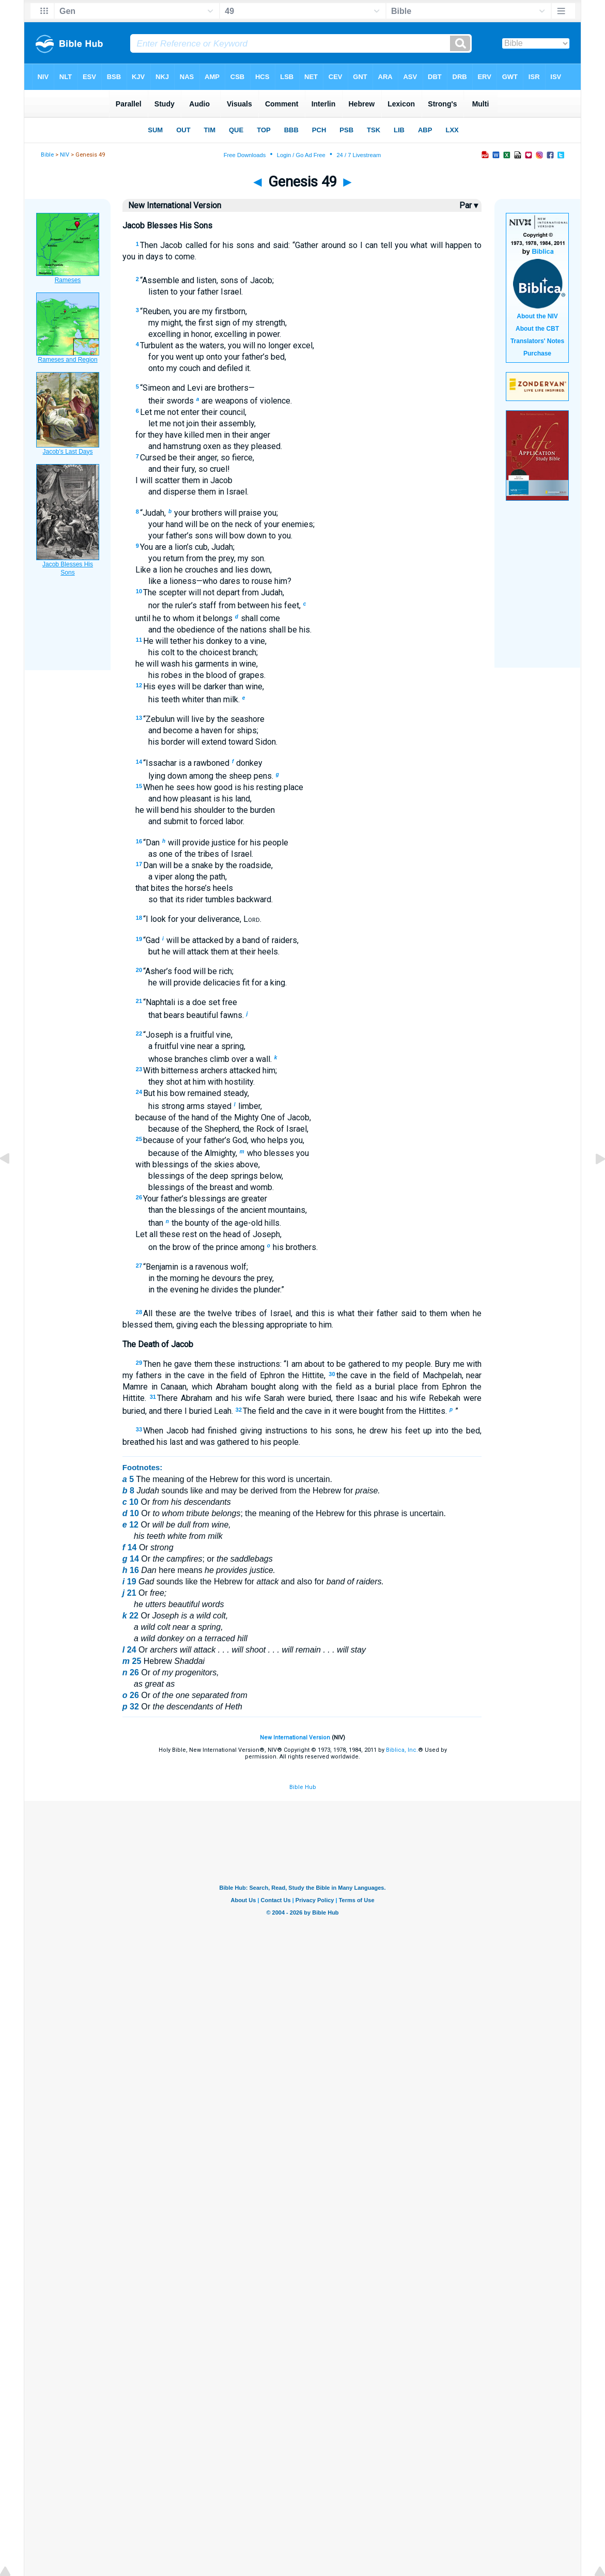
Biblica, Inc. (402, 1750)
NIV (64, 154)
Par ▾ (468, 205)
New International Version (295, 1737)
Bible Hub (302, 1787)
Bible (47, 154)
